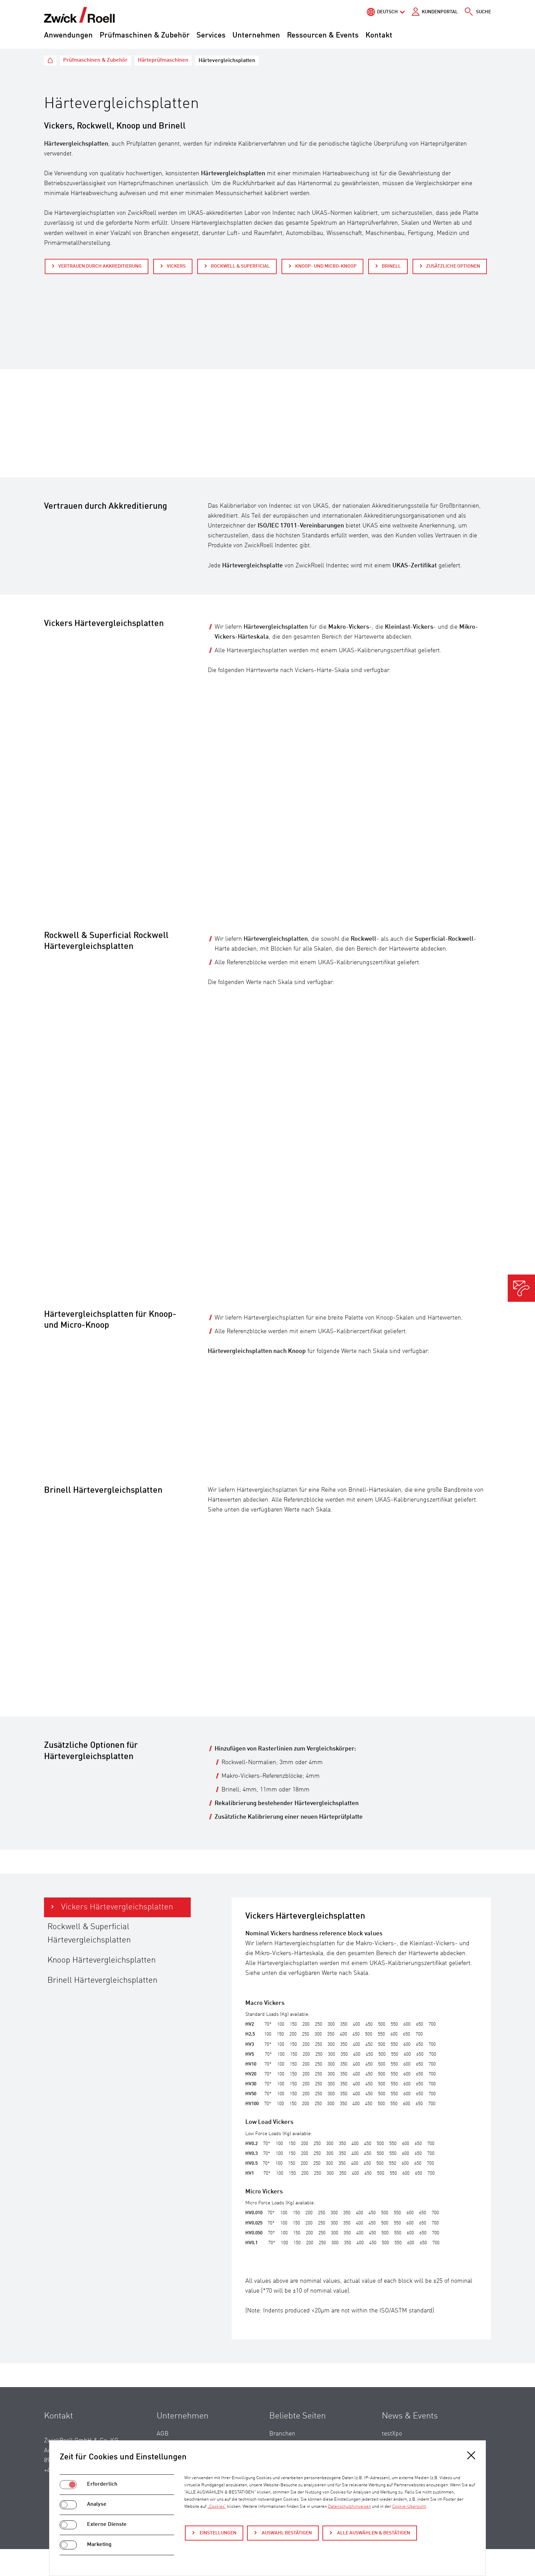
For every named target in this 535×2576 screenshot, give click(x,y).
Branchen (282, 2434)
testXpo (392, 2434)
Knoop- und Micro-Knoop (326, 266)
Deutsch (387, 12)
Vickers (176, 266)
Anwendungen (68, 35)
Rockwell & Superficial (240, 266)
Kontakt (378, 35)
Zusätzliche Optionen (453, 266)
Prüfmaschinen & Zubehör (145, 35)
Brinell (391, 266)
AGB (163, 2434)
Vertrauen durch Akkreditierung (100, 266)
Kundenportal (440, 12)
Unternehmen (256, 35)
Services (211, 35)
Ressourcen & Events (323, 35)
